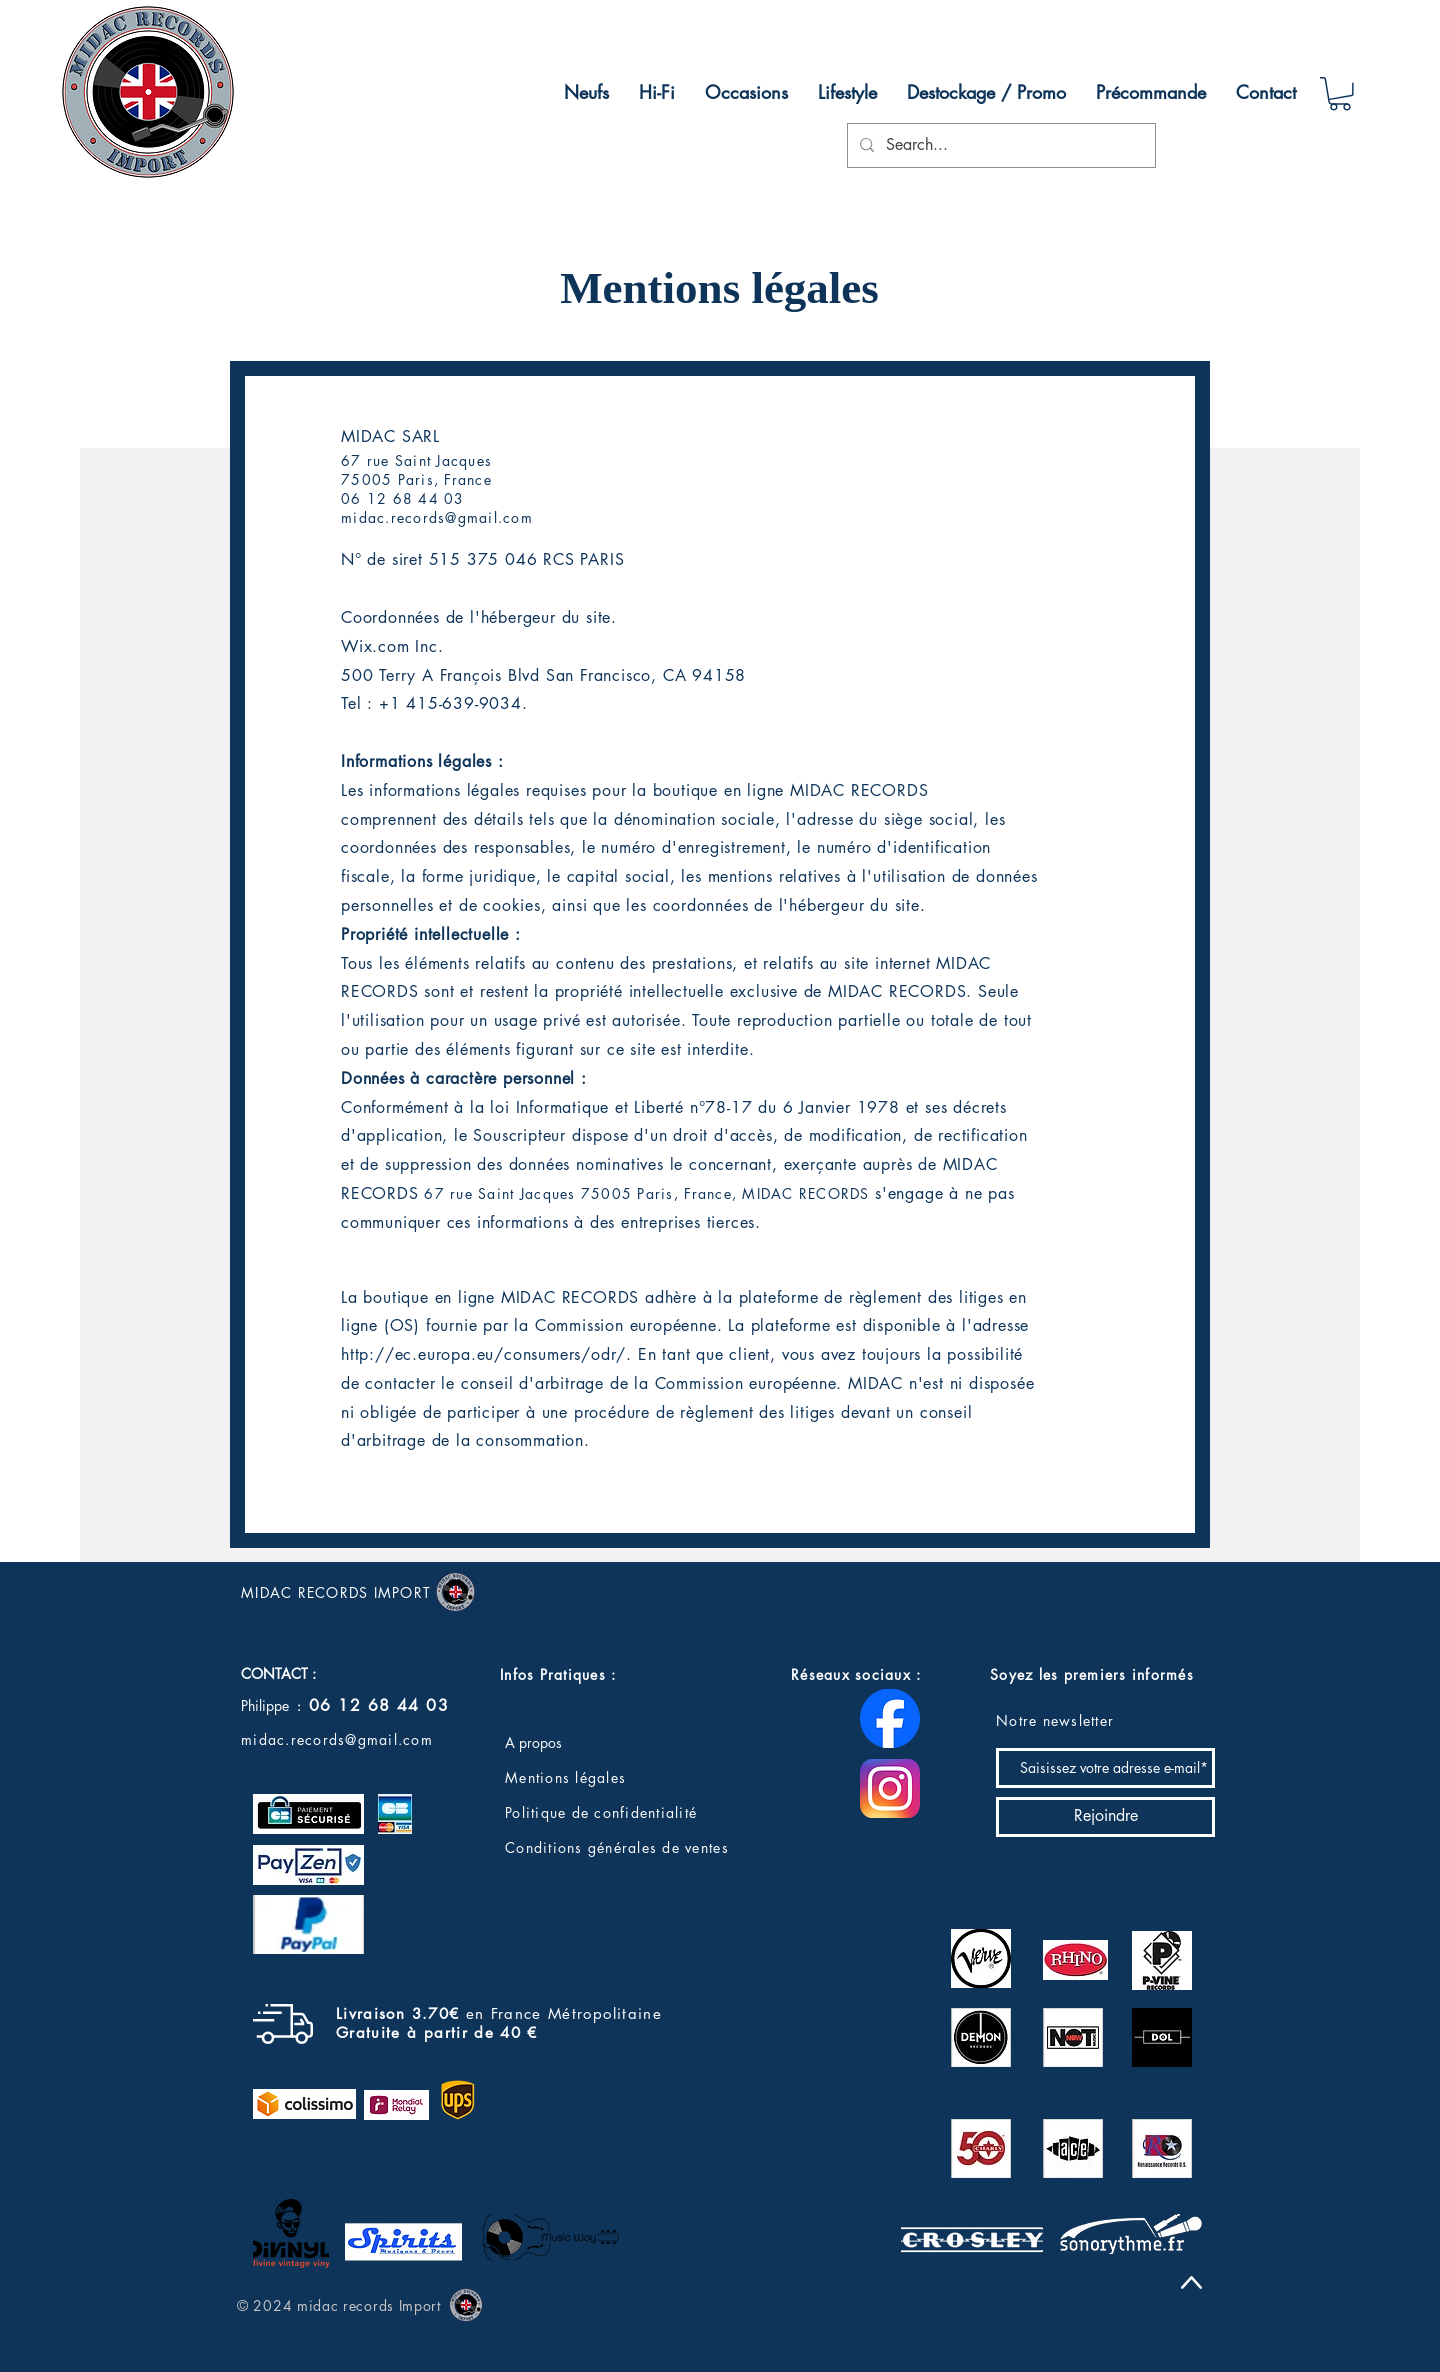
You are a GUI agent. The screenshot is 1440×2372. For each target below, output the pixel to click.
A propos (533, 1742)
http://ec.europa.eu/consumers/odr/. (486, 1354)
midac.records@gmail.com (437, 517)
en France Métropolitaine (499, 2013)
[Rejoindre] (1105, 1817)
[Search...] (999, 145)
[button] (1340, 94)
